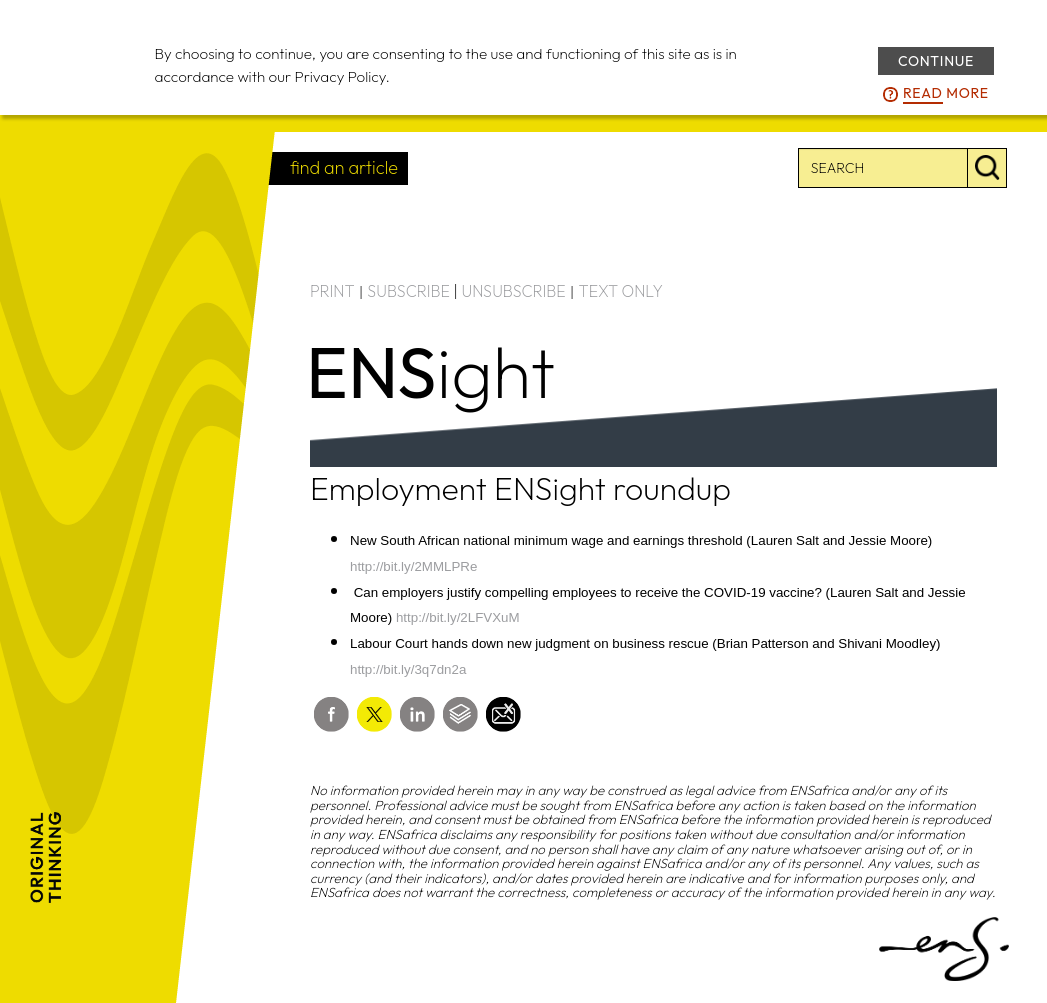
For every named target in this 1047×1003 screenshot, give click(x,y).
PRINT (332, 291)
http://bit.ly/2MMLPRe (413, 566)
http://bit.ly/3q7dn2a (408, 669)
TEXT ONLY (620, 291)
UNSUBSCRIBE (514, 291)
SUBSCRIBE (408, 291)
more (946, 94)
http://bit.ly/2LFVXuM (458, 617)
